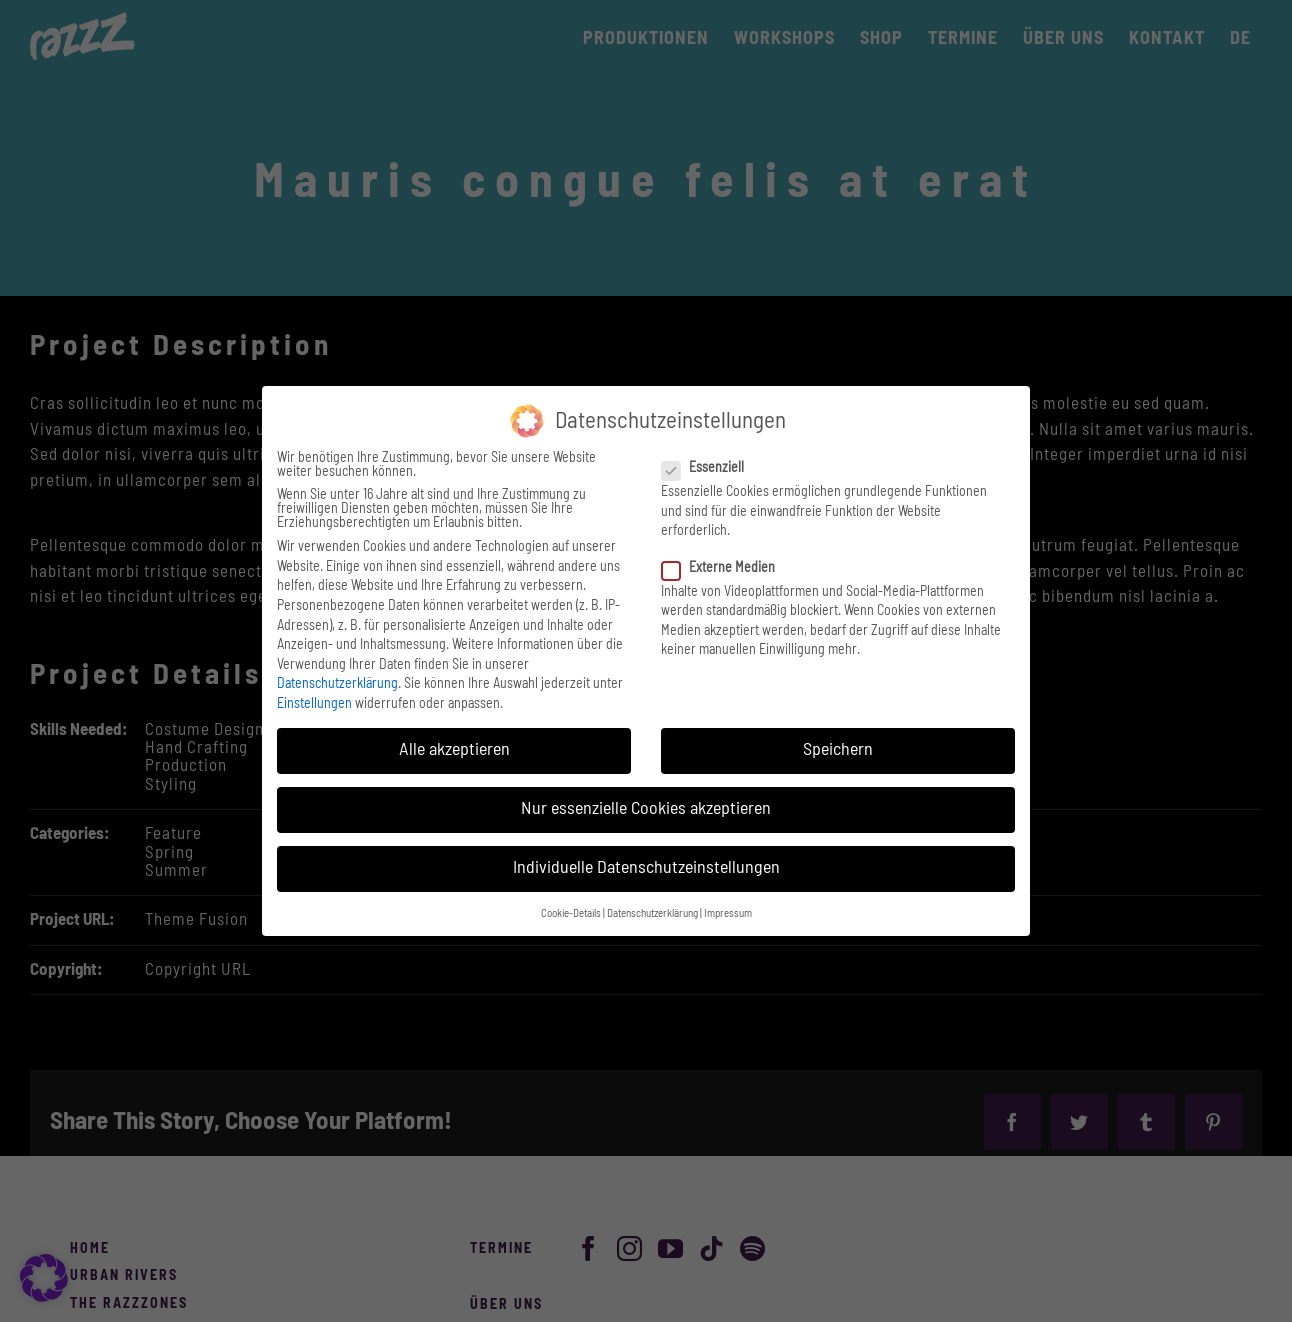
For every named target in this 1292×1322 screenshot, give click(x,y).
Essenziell (711, 468)
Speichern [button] (838, 750)
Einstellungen (314, 704)
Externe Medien (726, 568)
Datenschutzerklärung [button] (652, 914)
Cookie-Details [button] (571, 914)
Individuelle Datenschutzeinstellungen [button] (646, 868)
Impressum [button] (728, 914)
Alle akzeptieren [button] (454, 750)
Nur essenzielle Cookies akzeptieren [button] (646, 809)
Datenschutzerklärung (337, 684)
